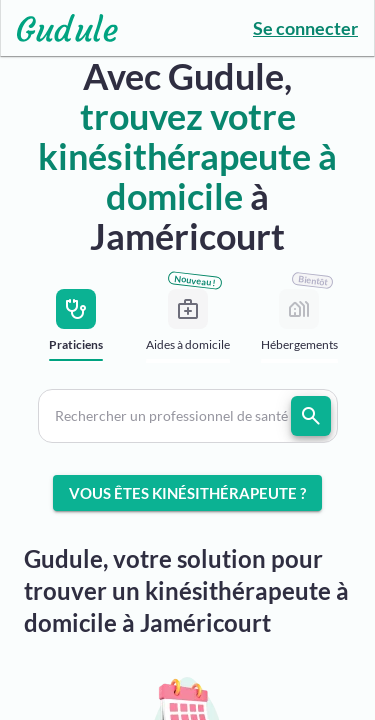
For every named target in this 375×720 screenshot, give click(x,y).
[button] (188, 416)
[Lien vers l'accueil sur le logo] (59, 28)
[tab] (76, 330)
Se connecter (305, 28)
